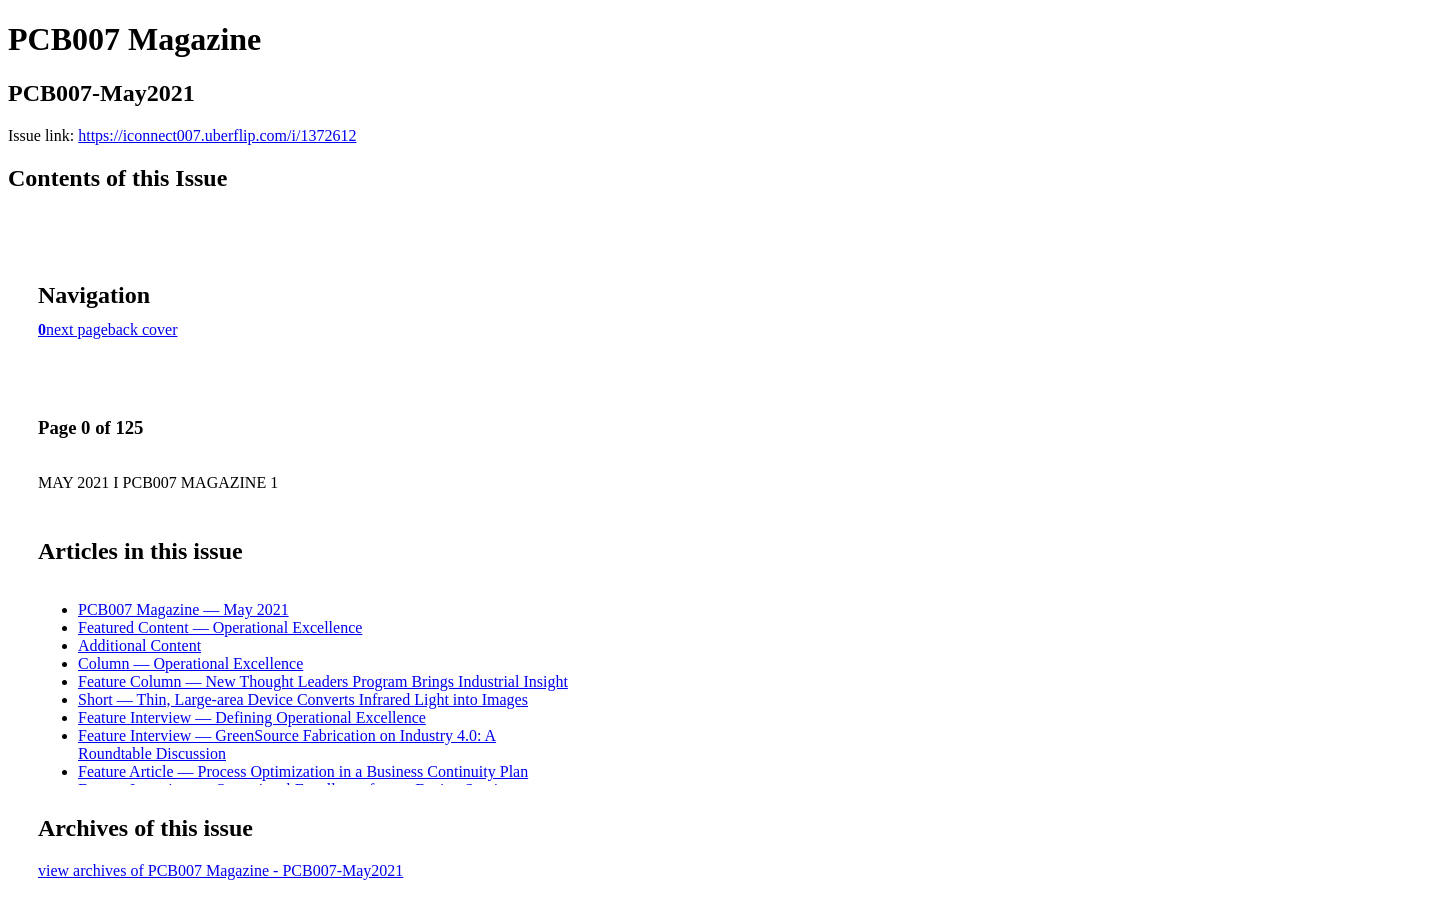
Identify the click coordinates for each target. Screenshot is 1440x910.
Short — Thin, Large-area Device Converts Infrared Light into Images (303, 699)
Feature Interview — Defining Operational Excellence (252, 717)
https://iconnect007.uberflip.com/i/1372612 (217, 135)
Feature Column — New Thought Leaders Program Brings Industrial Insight (323, 681)
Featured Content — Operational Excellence (220, 627)
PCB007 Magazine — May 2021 (183, 609)
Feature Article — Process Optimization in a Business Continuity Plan (303, 771)
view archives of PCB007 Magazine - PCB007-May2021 (220, 870)
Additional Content (139, 645)
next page (77, 329)
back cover (143, 329)
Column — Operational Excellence (190, 663)
